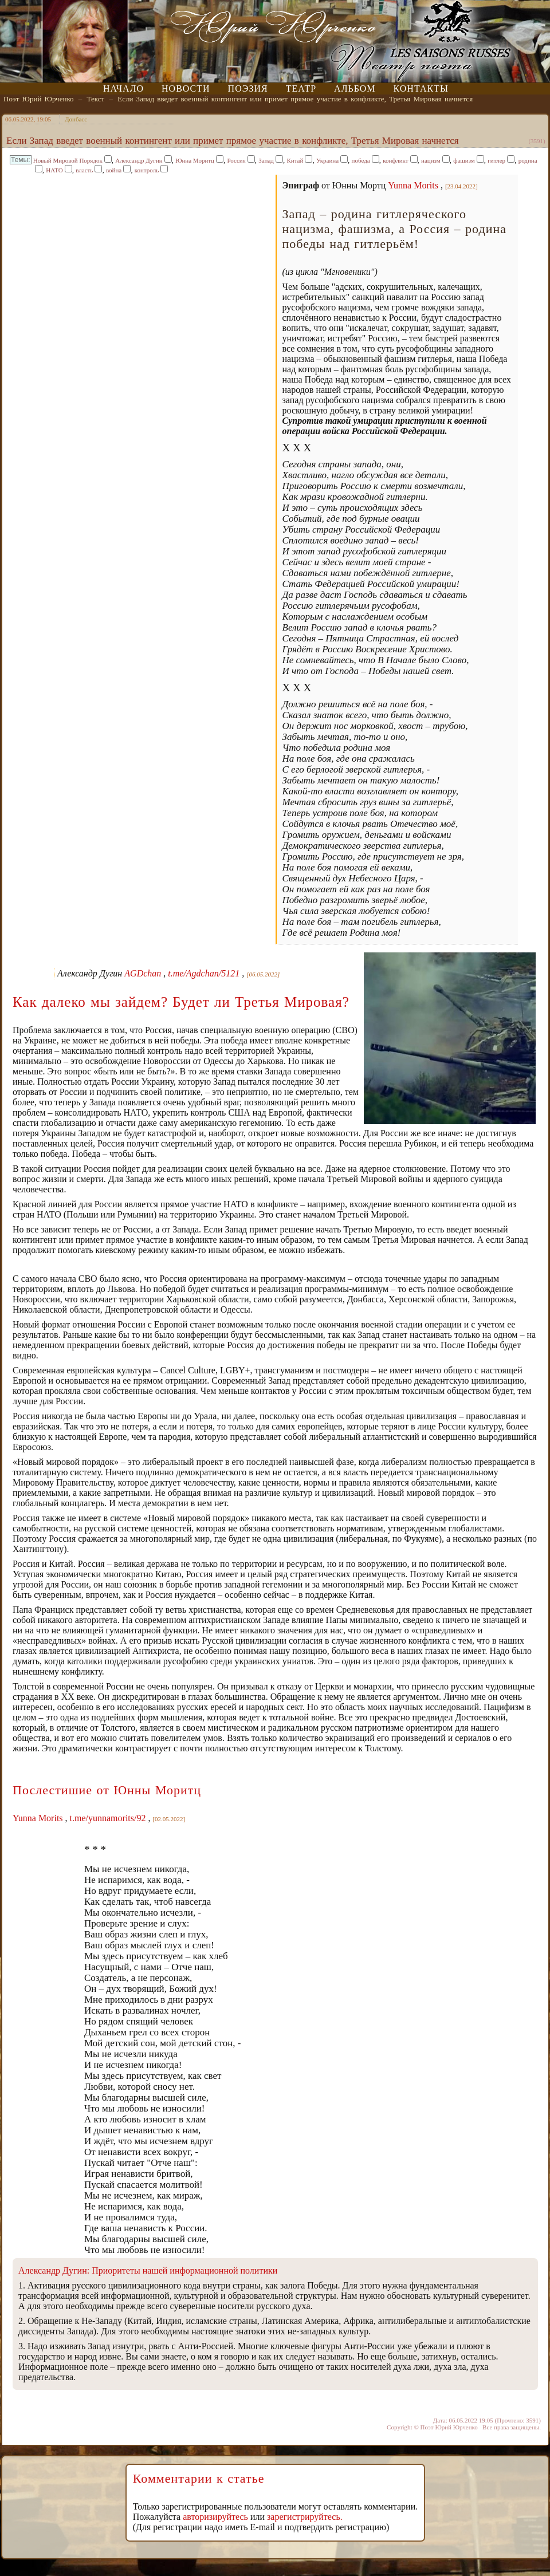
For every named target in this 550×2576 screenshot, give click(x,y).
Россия (236, 160)
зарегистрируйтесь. (305, 2517)
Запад (266, 160)
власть (84, 170)
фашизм (464, 160)
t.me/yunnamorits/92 (108, 1818)
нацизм (431, 160)
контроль (147, 170)
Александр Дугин (138, 160)
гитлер (496, 160)
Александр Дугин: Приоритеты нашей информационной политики (147, 2270)
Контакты (421, 88)
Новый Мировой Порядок (68, 160)
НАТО (54, 170)
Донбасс (76, 119)
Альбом (354, 88)
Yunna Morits (413, 185)
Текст (96, 98)
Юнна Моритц (194, 160)
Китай (294, 160)
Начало (123, 88)
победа (361, 160)
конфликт (395, 160)
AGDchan (142, 973)
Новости (186, 88)
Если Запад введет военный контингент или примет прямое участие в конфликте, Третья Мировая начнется (295, 98)
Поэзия (248, 88)
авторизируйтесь (215, 2517)
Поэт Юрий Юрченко (38, 98)
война (113, 170)
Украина (327, 160)
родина (527, 160)
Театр (301, 88)
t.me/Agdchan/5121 (203, 973)
